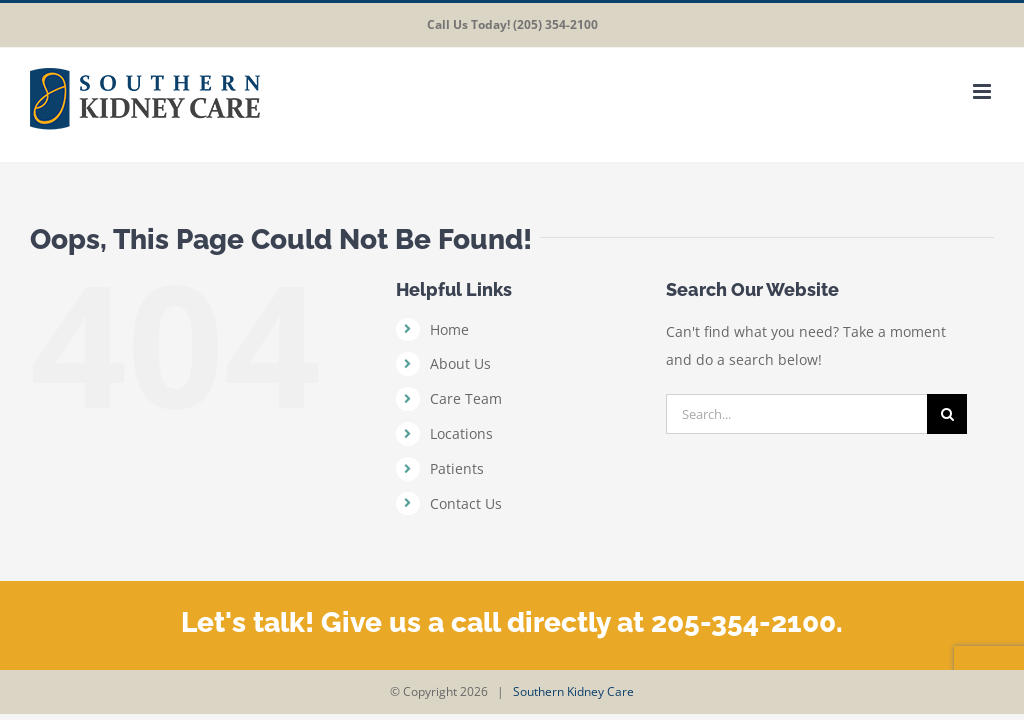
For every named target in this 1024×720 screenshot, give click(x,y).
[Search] (947, 414)
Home (449, 329)
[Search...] (796, 414)
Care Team (466, 398)
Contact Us (466, 503)
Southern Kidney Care (573, 691)
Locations (461, 433)
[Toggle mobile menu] (983, 91)
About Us (460, 363)
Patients (457, 468)
